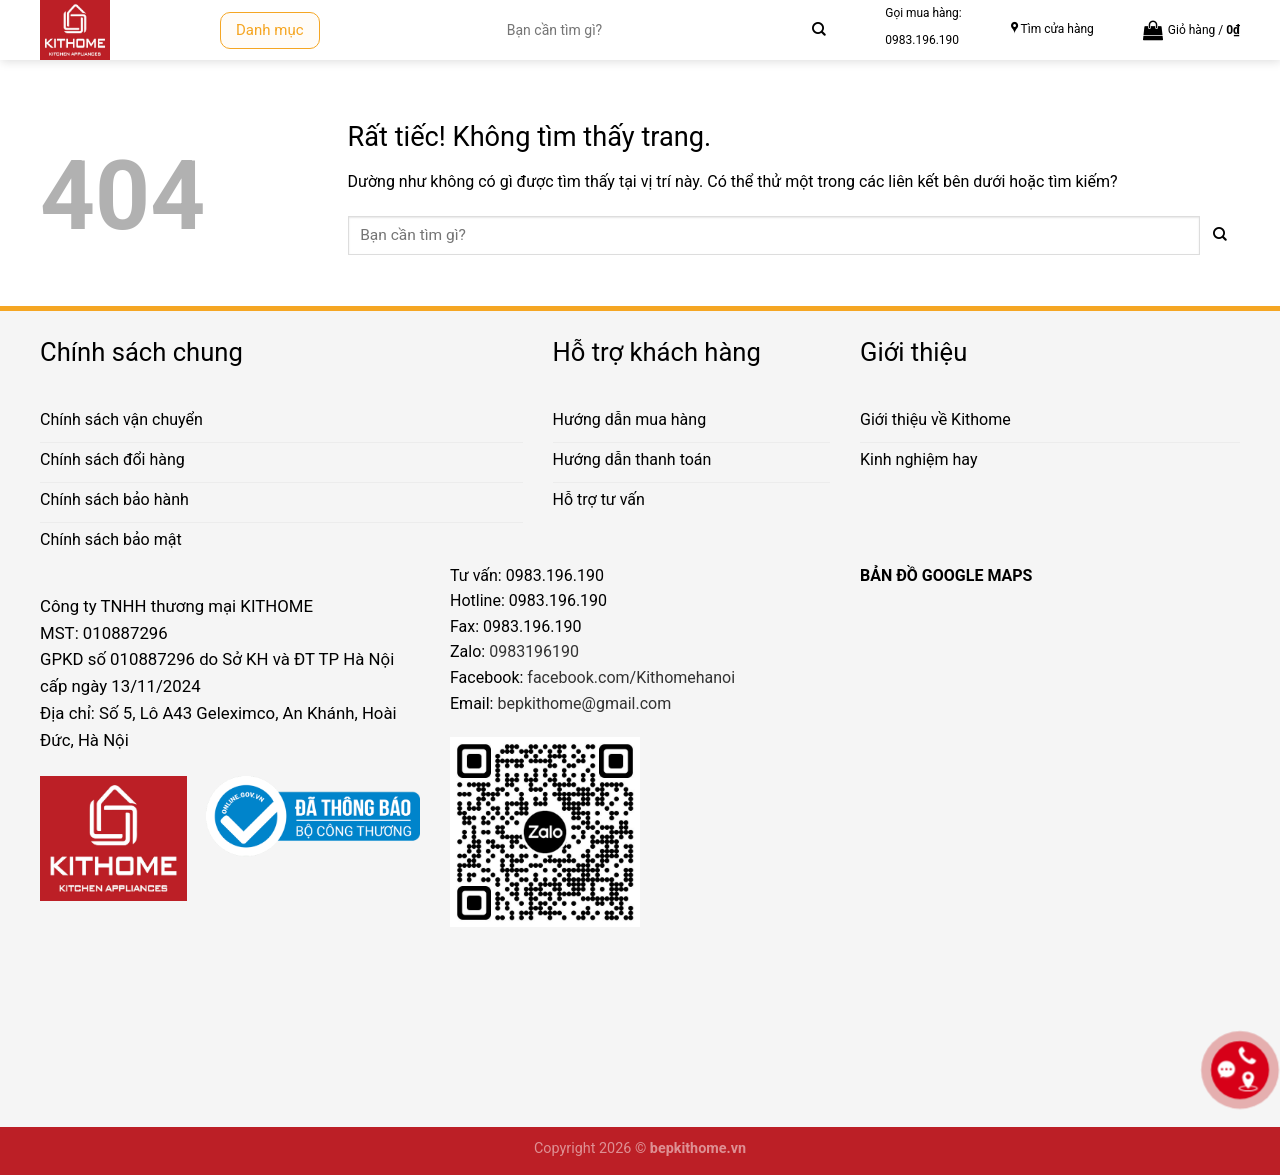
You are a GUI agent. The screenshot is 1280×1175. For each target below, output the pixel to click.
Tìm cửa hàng (1057, 29)
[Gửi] (818, 29)
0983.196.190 (922, 40)
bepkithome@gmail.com (584, 703)
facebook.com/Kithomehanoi (631, 677)
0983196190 (534, 651)
